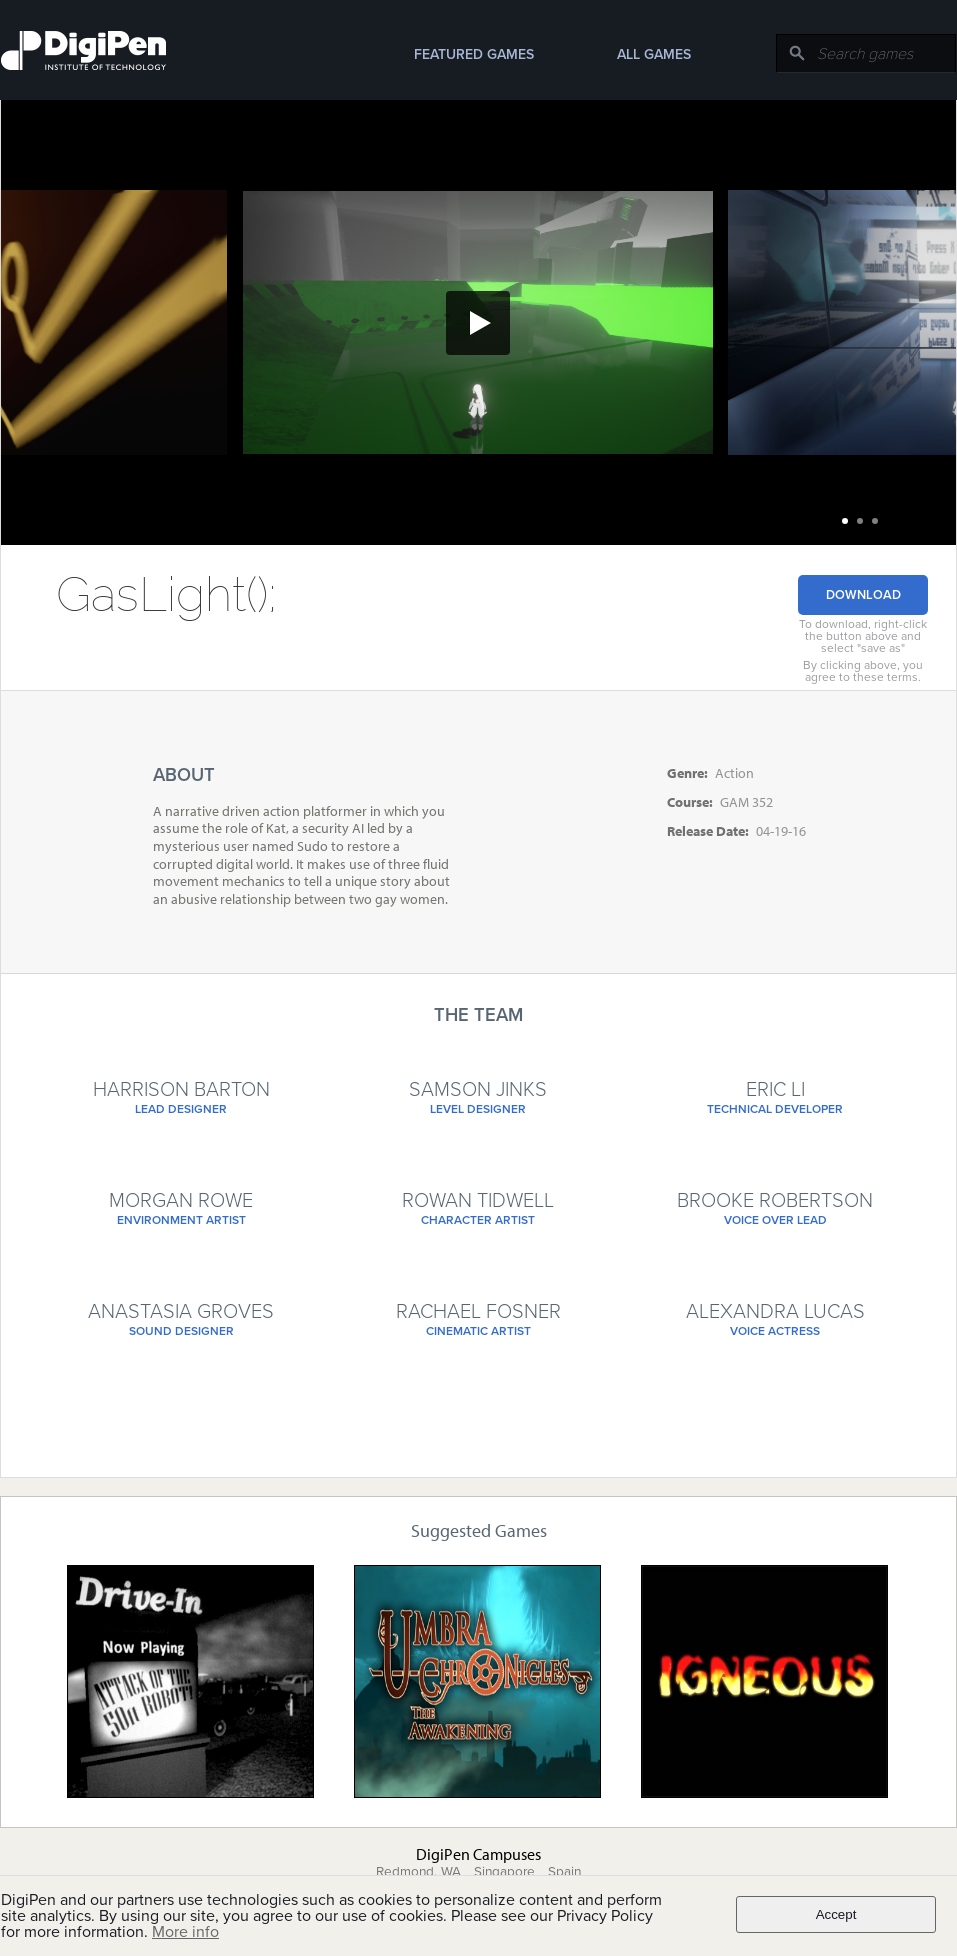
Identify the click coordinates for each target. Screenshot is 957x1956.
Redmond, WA (418, 1872)
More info (185, 1932)
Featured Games (474, 54)
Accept (836, 1914)
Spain (564, 1872)
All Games (654, 54)
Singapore (504, 1872)
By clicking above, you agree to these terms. (863, 671)
